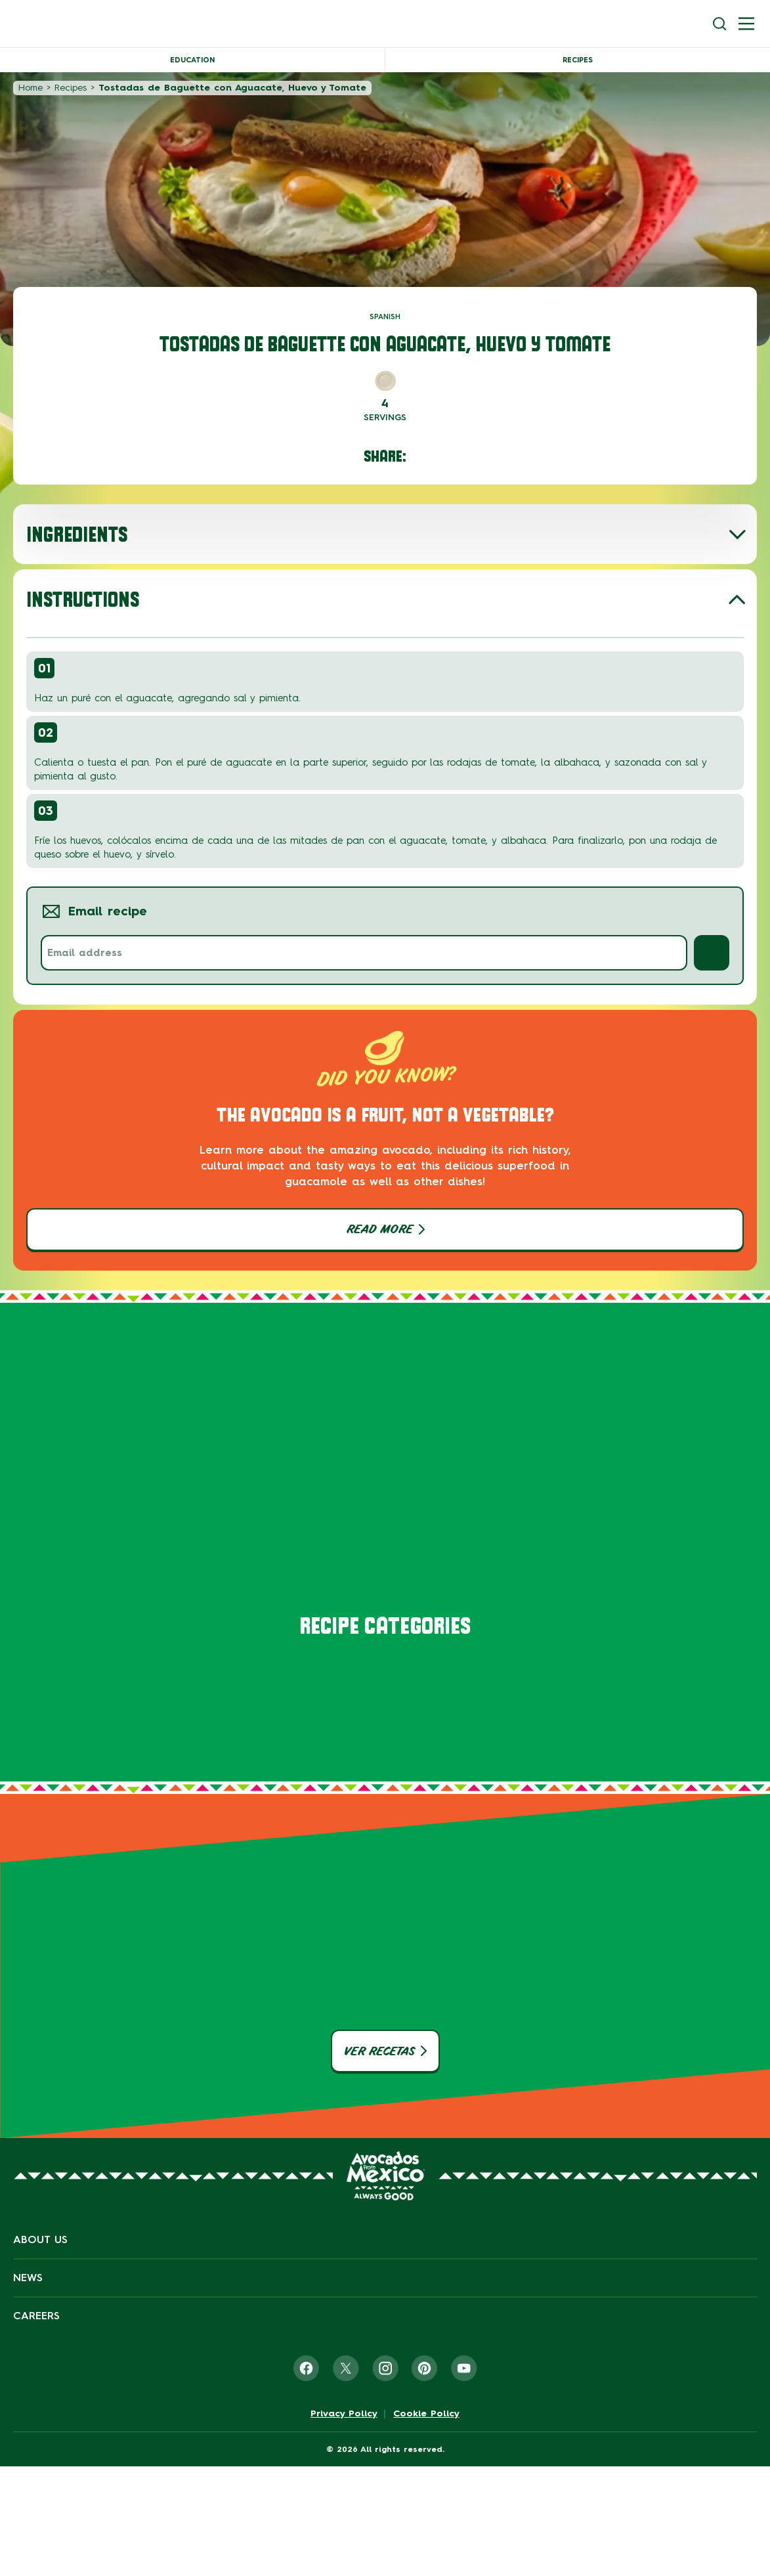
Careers (36, 2315)
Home (30, 87)
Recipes (578, 60)
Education (192, 60)
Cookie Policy (426, 2413)
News (28, 2277)
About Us (40, 2239)
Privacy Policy (343, 2413)
